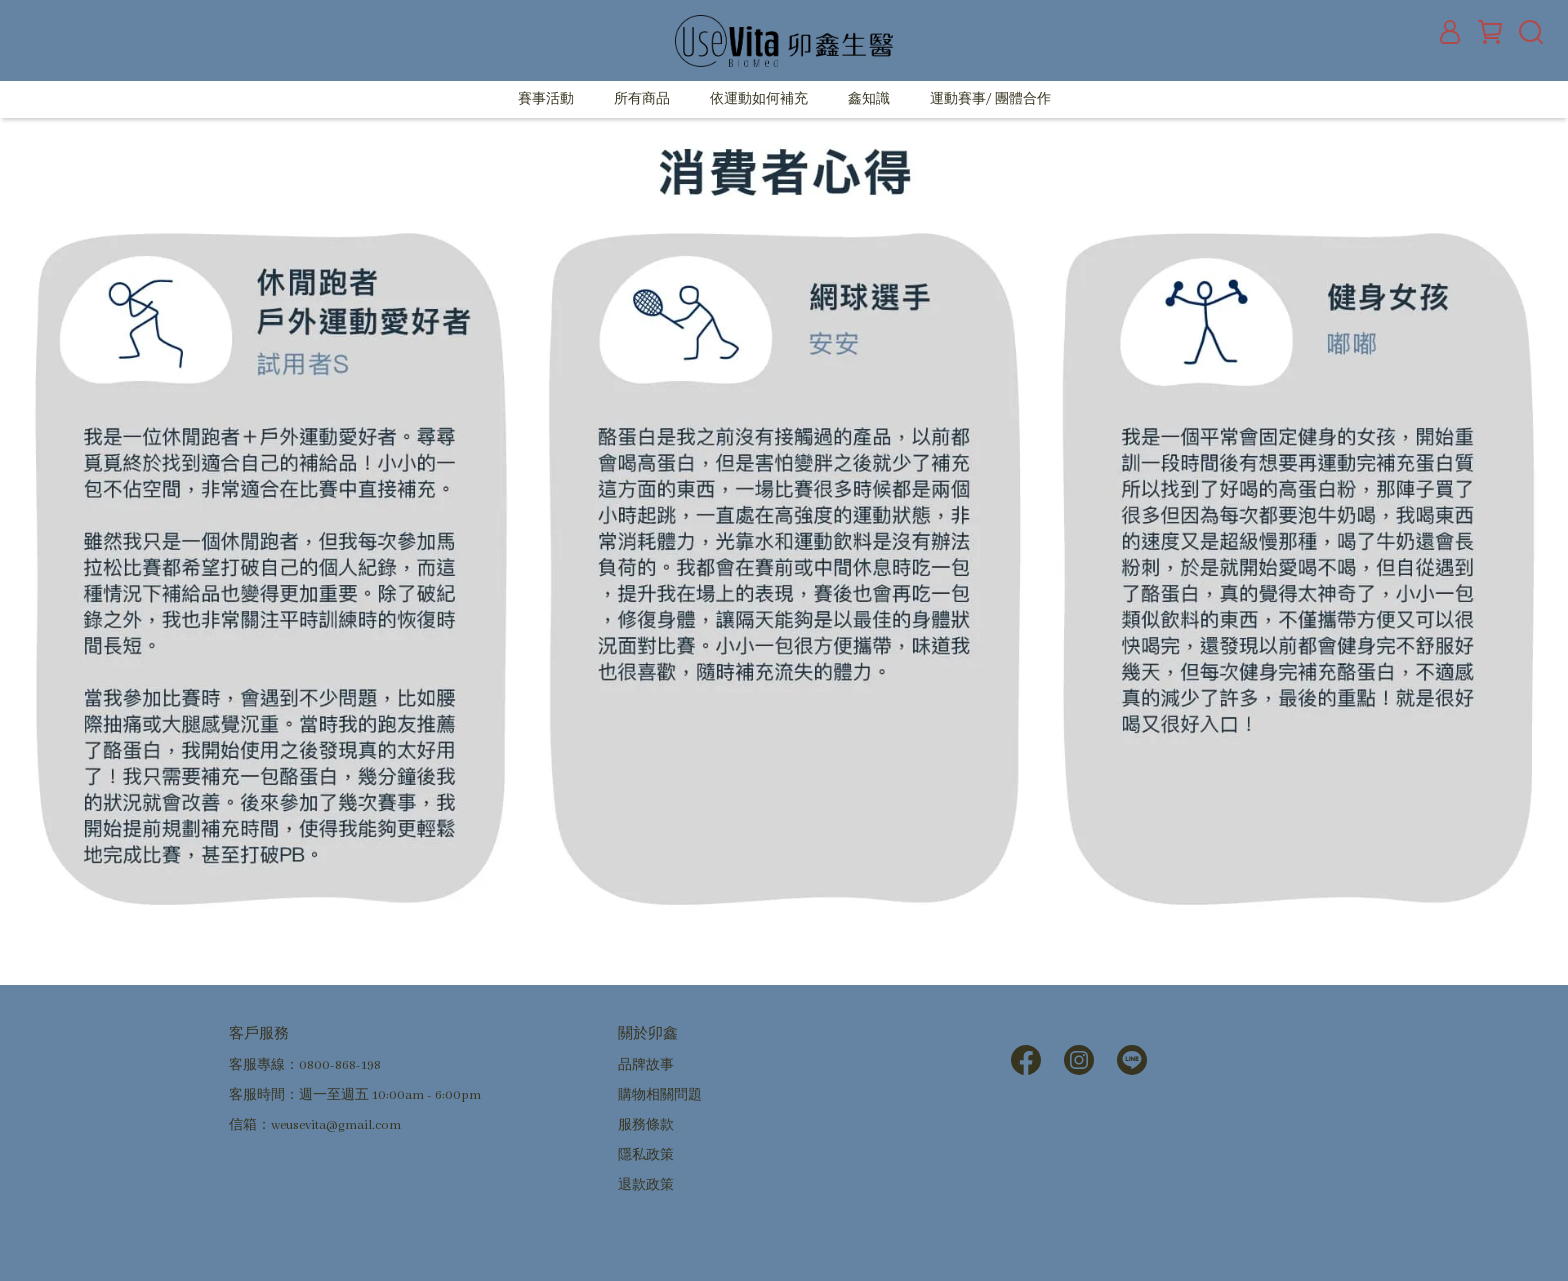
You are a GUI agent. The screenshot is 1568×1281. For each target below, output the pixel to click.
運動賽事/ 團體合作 (990, 99)
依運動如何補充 (759, 99)
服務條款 (646, 1125)
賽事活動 (546, 99)
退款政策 (646, 1185)
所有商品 (642, 99)
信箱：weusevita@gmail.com (315, 1125)
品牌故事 (646, 1065)
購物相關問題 (660, 1095)
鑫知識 (869, 99)
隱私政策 (646, 1155)
